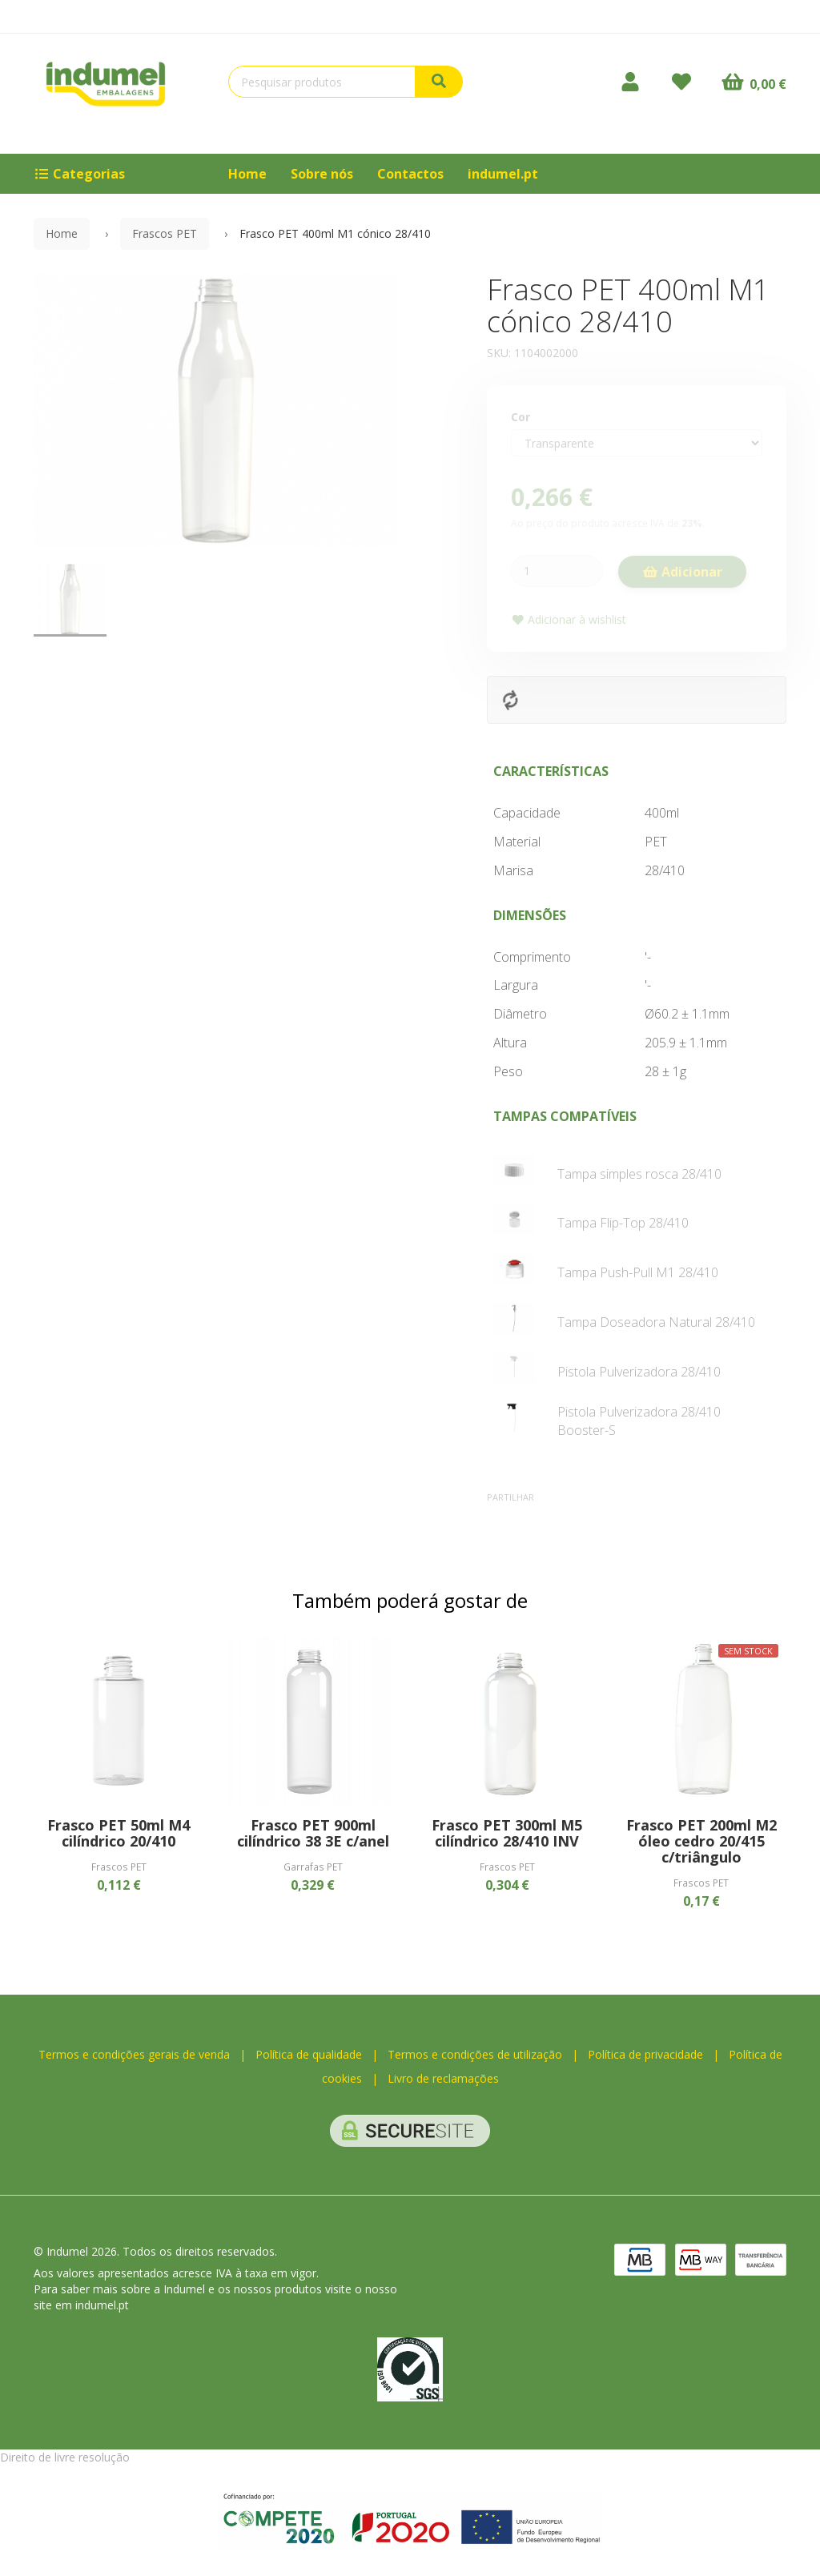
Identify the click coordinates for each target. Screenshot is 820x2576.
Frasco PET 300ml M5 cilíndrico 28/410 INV (507, 1833)
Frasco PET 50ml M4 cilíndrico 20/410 (118, 1833)
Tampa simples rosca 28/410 (639, 1174)
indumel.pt (503, 174)
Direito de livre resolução (65, 2457)
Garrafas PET (313, 1866)
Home (247, 174)
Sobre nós (322, 174)
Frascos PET (164, 233)
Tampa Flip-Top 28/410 (623, 1223)
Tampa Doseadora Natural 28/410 (656, 1322)
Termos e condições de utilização (475, 2054)
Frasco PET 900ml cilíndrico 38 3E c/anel (313, 1833)
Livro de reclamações (443, 2078)
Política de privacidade (645, 2054)
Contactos (410, 174)
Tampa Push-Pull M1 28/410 (637, 1272)
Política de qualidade (308, 2054)
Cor (520, 416)
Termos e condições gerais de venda (134, 2054)
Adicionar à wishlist (569, 619)
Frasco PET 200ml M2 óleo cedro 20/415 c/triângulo (701, 1841)
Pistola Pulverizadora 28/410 (639, 1371)
